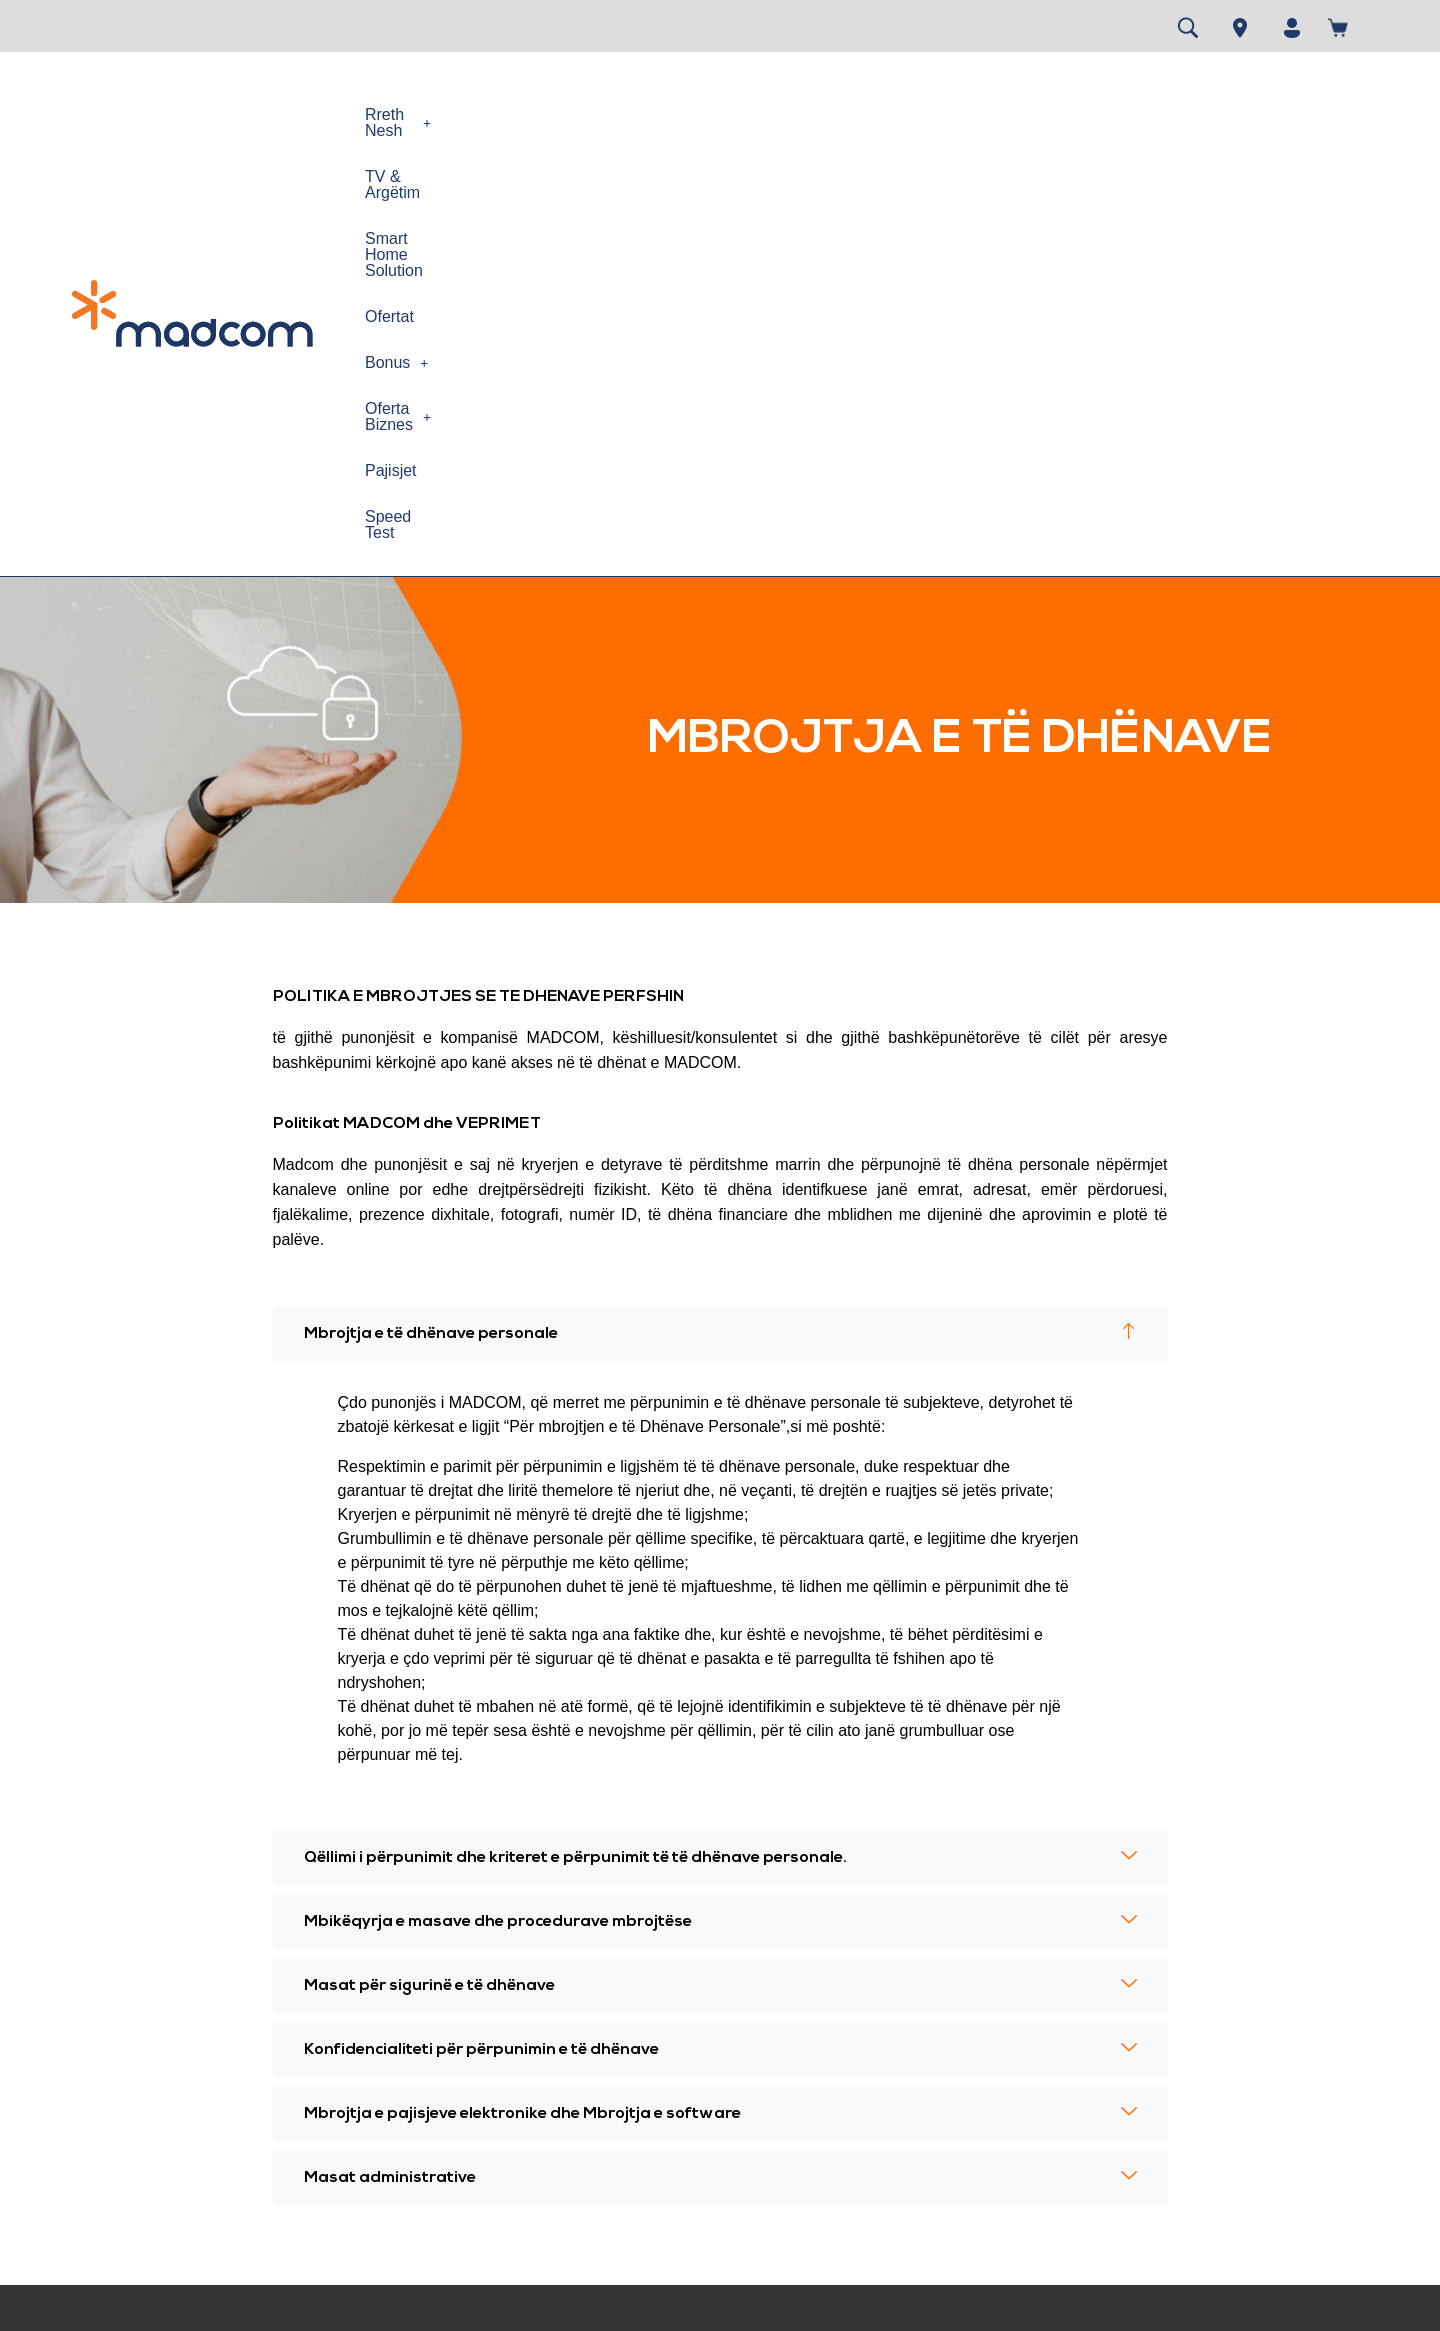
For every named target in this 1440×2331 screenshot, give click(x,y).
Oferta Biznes (1029, 114)
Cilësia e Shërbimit (450, 2148)
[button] (414, 115)
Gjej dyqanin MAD (676, 2058)
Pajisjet (1143, 114)
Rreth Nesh (414, 114)
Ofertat (824, 114)
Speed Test (1239, 114)
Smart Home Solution (694, 114)
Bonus (910, 114)
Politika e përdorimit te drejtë (483, 2043)
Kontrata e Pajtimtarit (230, 2058)
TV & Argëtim (541, 114)
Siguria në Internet (449, 2113)
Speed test (652, 1988)
